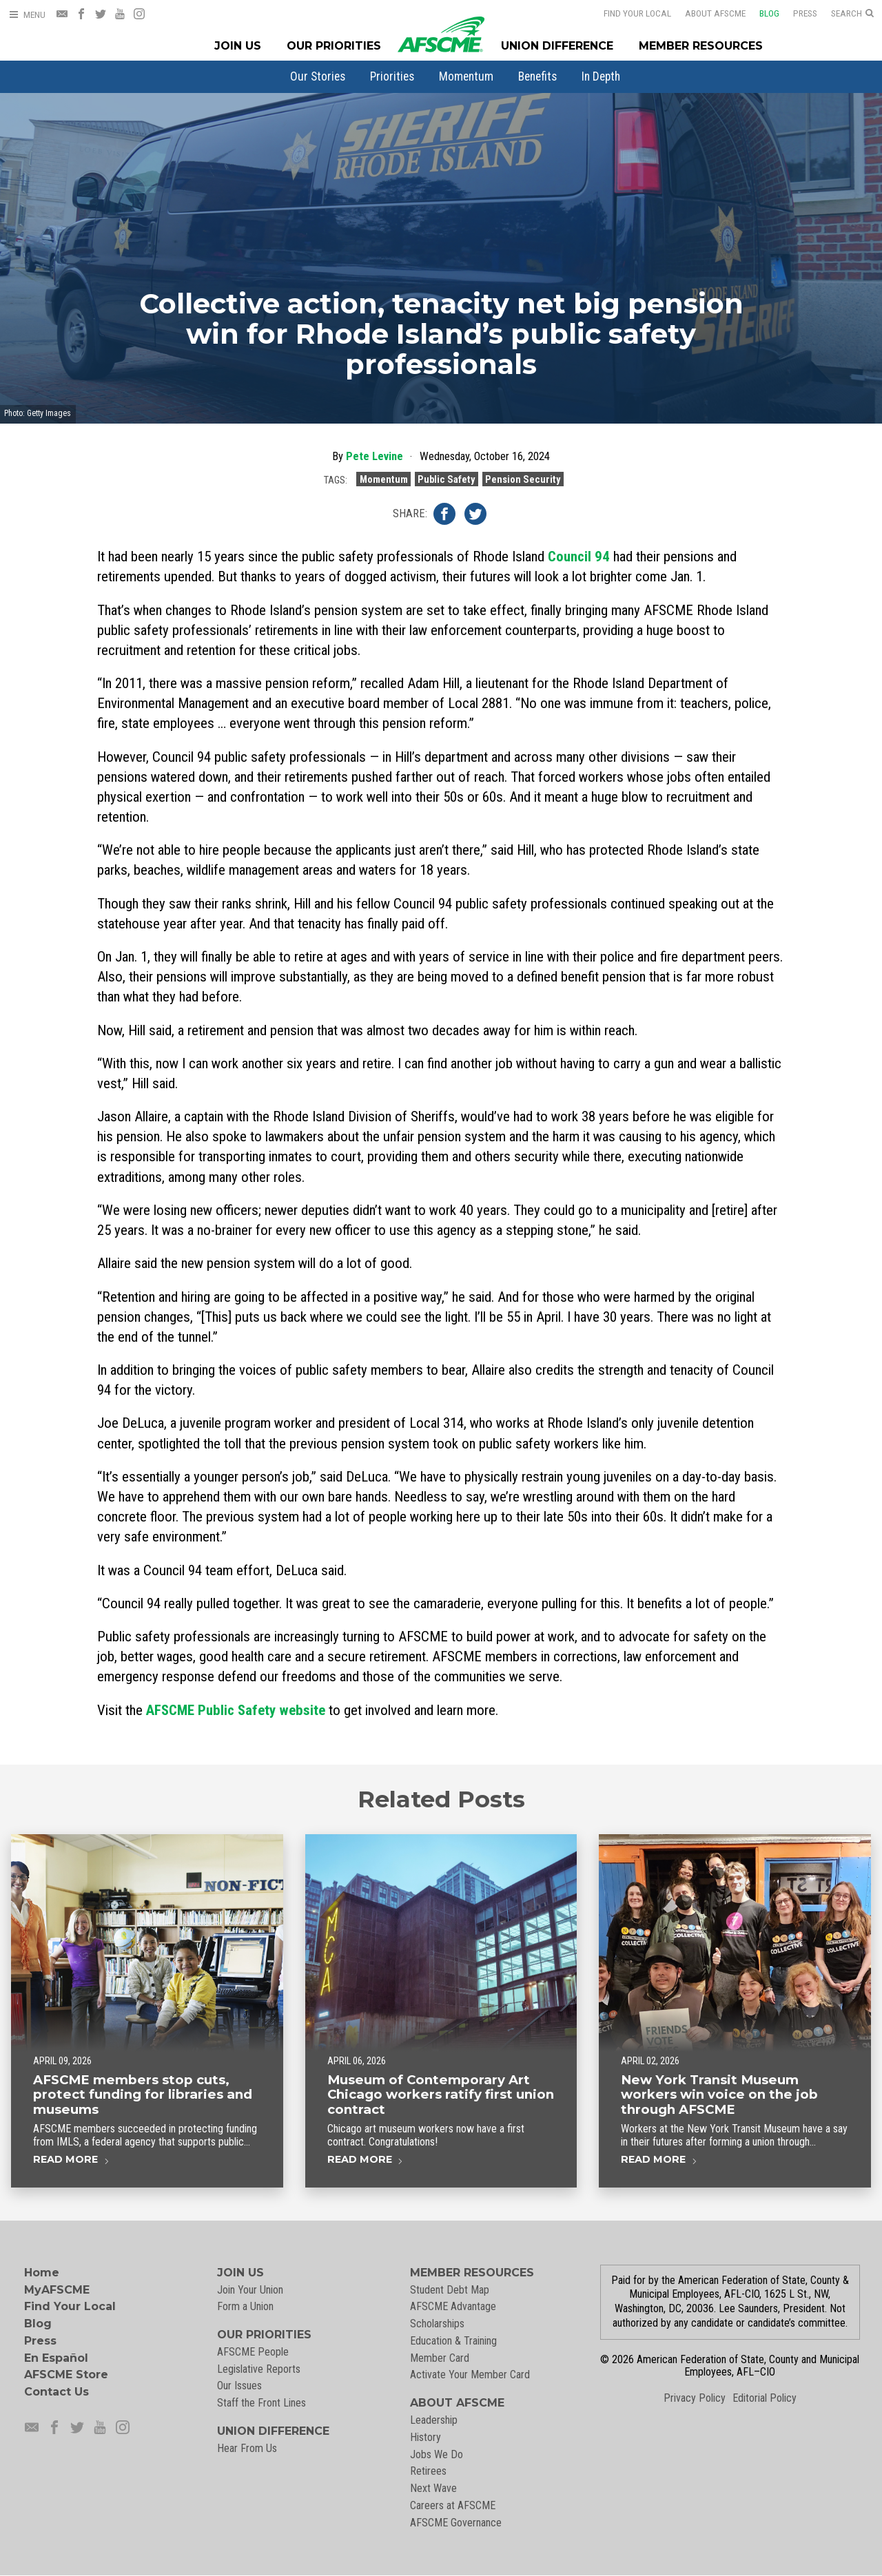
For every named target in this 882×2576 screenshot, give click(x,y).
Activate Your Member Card (470, 2374)
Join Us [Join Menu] (237, 45)
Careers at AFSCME (452, 2505)
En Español (56, 2358)
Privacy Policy (695, 2397)
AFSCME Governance (456, 2522)
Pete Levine (374, 458)
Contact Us (56, 2391)
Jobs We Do (436, 2454)
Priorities (392, 76)
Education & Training (453, 2340)
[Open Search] (852, 14)
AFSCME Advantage (453, 2306)
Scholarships (437, 2323)
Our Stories (317, 76)
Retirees (428, 2471)
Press (796, 13)
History (425, 2437)
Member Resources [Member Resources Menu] (701, 45)
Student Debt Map (449, 2289)
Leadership (434, 2420)
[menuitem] (317, 76)
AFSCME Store (66, 2374)
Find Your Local (628, 13)
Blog (760, 13)
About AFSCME (706, 13)
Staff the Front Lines (261, 2402)
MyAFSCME (57, 2289)
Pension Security (522, 481)
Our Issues (239, 2385)
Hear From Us (247, 2448)
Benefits (537, 76)
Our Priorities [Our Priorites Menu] (334, 45)
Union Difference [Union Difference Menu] (557, 45)
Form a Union (245, 2306)
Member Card (439, 2358)
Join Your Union (250, 2289)
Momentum (466, 76)
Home (41, 2272)
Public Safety (446, 481)
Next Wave (433, 2488)
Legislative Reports (258, 2369)
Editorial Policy (764, 2397)
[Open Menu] (27, 15)
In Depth (601, 76)
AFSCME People (253, 2351)
